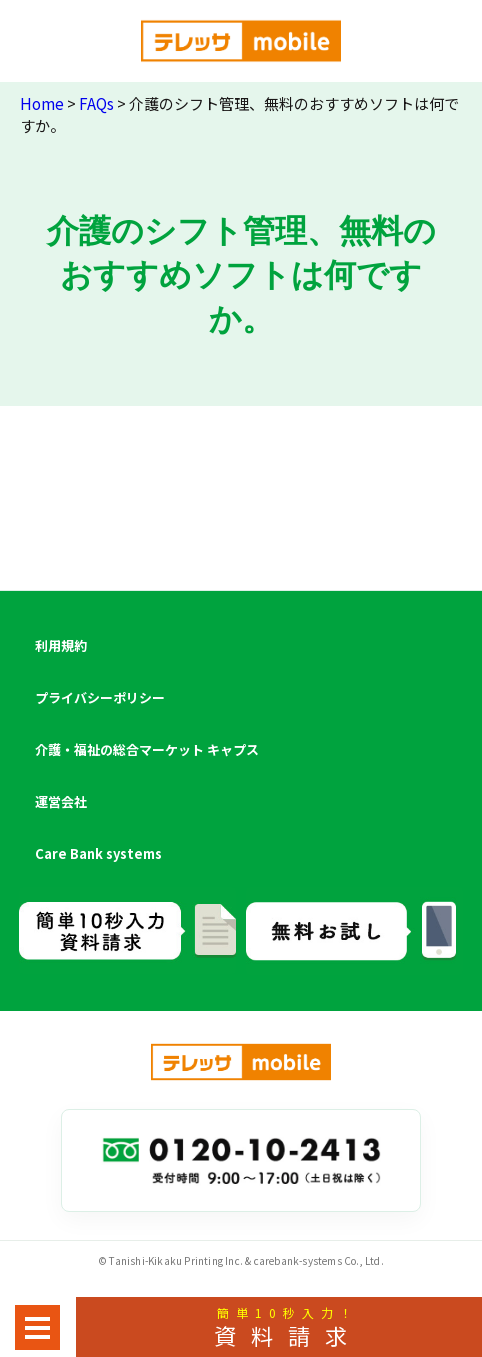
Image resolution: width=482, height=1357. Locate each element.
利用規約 (61, 645)
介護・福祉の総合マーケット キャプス (147, 749)
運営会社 (61, 801)
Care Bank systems (98, 853)
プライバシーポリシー (100, 697)
